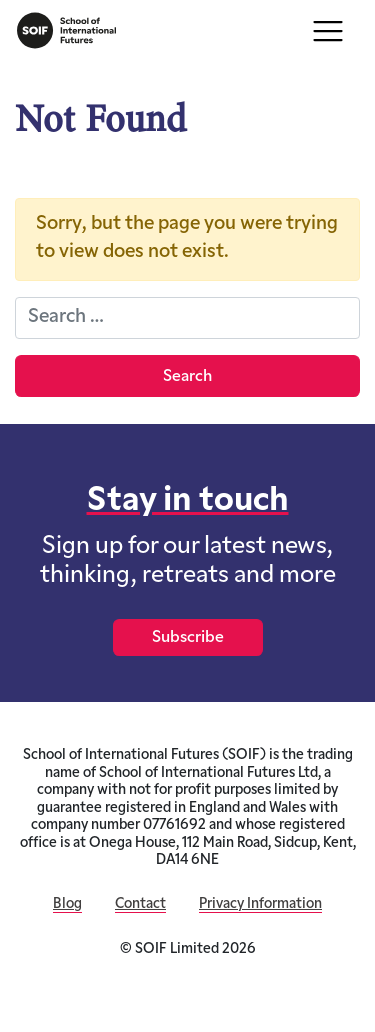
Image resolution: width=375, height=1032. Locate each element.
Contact (140, 904)
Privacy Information (260, 904)
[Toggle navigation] (328, 31)
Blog (67, 904)
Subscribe (188, 638)
